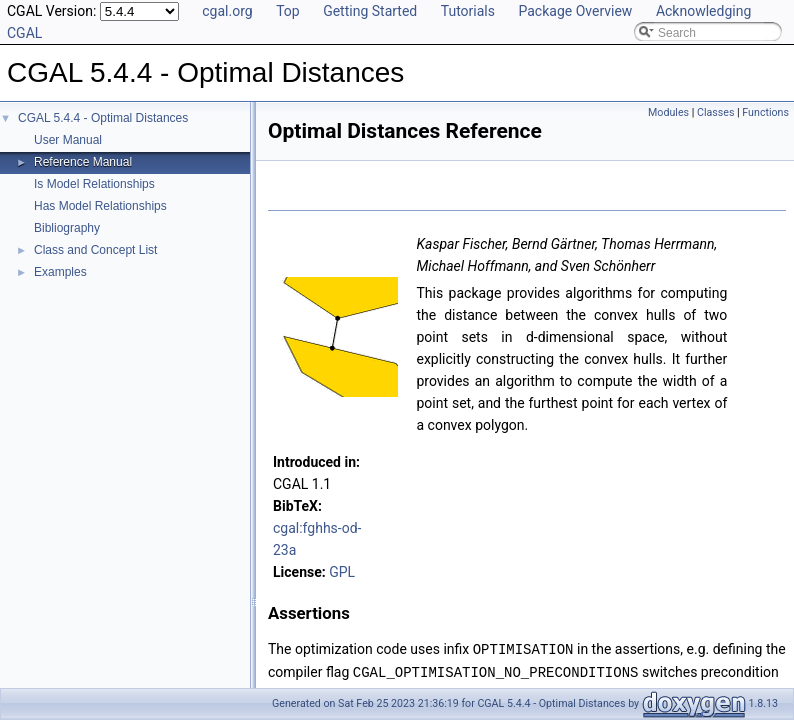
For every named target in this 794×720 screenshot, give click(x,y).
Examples (60, 272)
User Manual (68, 140)
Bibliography (67, 228)
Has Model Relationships (100, 206)
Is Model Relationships (94, 184)
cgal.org (227, 11)
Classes (715, 112)
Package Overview (575, 11)
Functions (765, 112)
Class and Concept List (95, 250)
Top (288, 11)
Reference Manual (83, 162)
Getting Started (370, 11)
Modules (668, 112)
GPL (342, 572)
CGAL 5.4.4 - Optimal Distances (103, 118)
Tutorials (468, 11)
